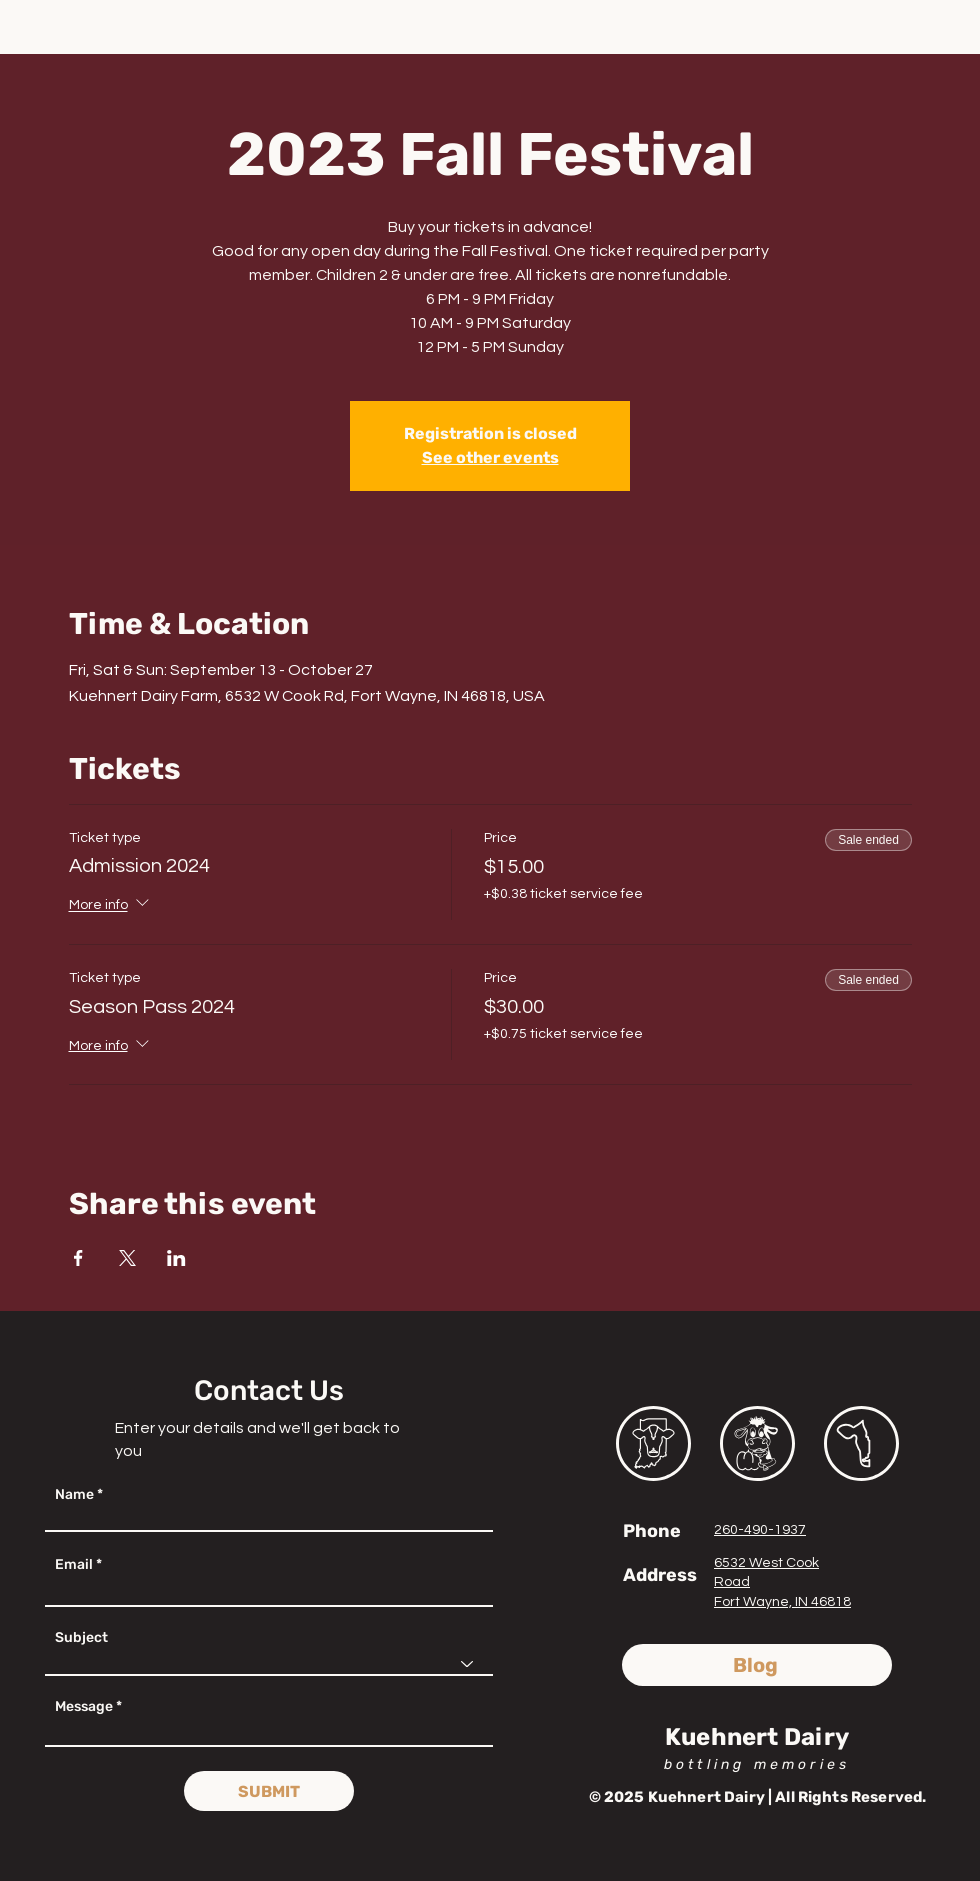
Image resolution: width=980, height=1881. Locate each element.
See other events (490, 457)
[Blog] (757, 1665)
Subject (81, 1638)
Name (74, 1495)
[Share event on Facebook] (78, 1258)
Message (84, 1707)
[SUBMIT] (269, 1791)
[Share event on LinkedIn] (176, 1258)
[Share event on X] (127, 1258)
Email (74, 1565)
